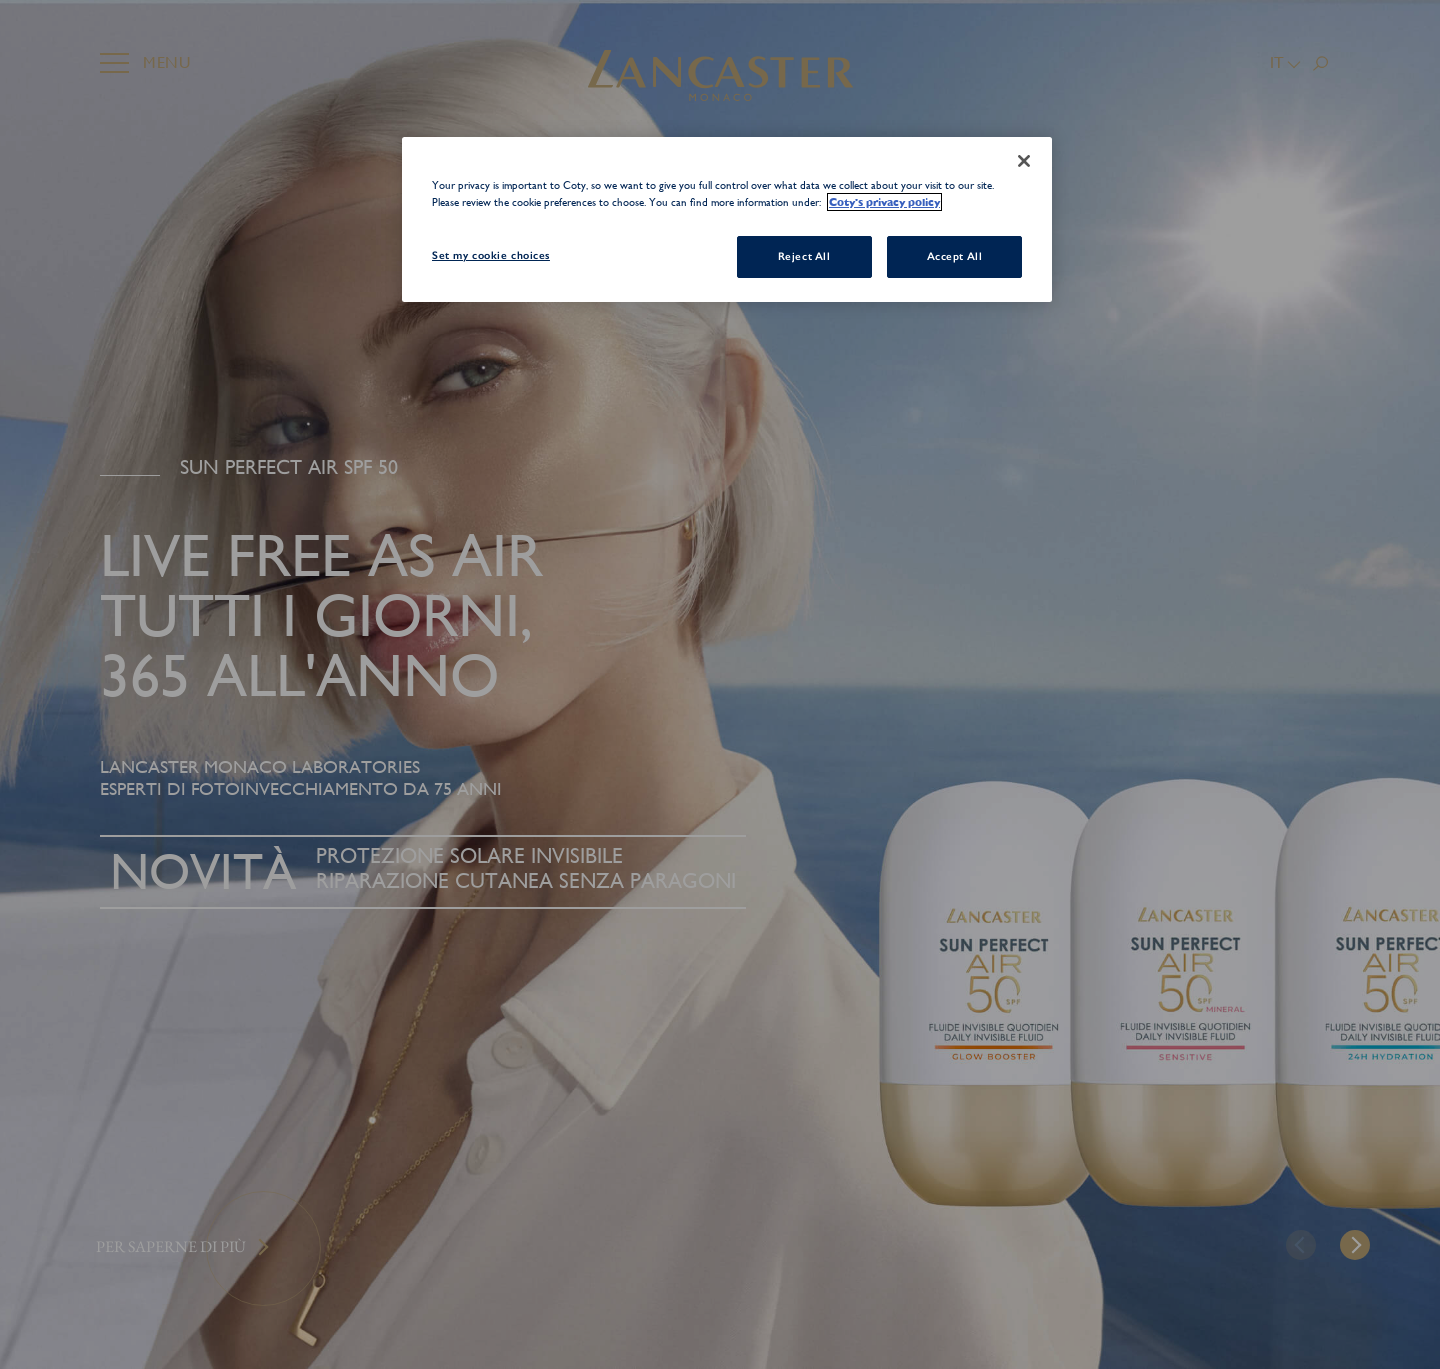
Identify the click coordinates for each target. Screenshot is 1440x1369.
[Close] (1024, 161)
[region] (727, 219)
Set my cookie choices (491, 255)
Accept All (955, 256)
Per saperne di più (171, 1246)
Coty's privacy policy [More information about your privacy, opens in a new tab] (884, 202)
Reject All (804, 256)
